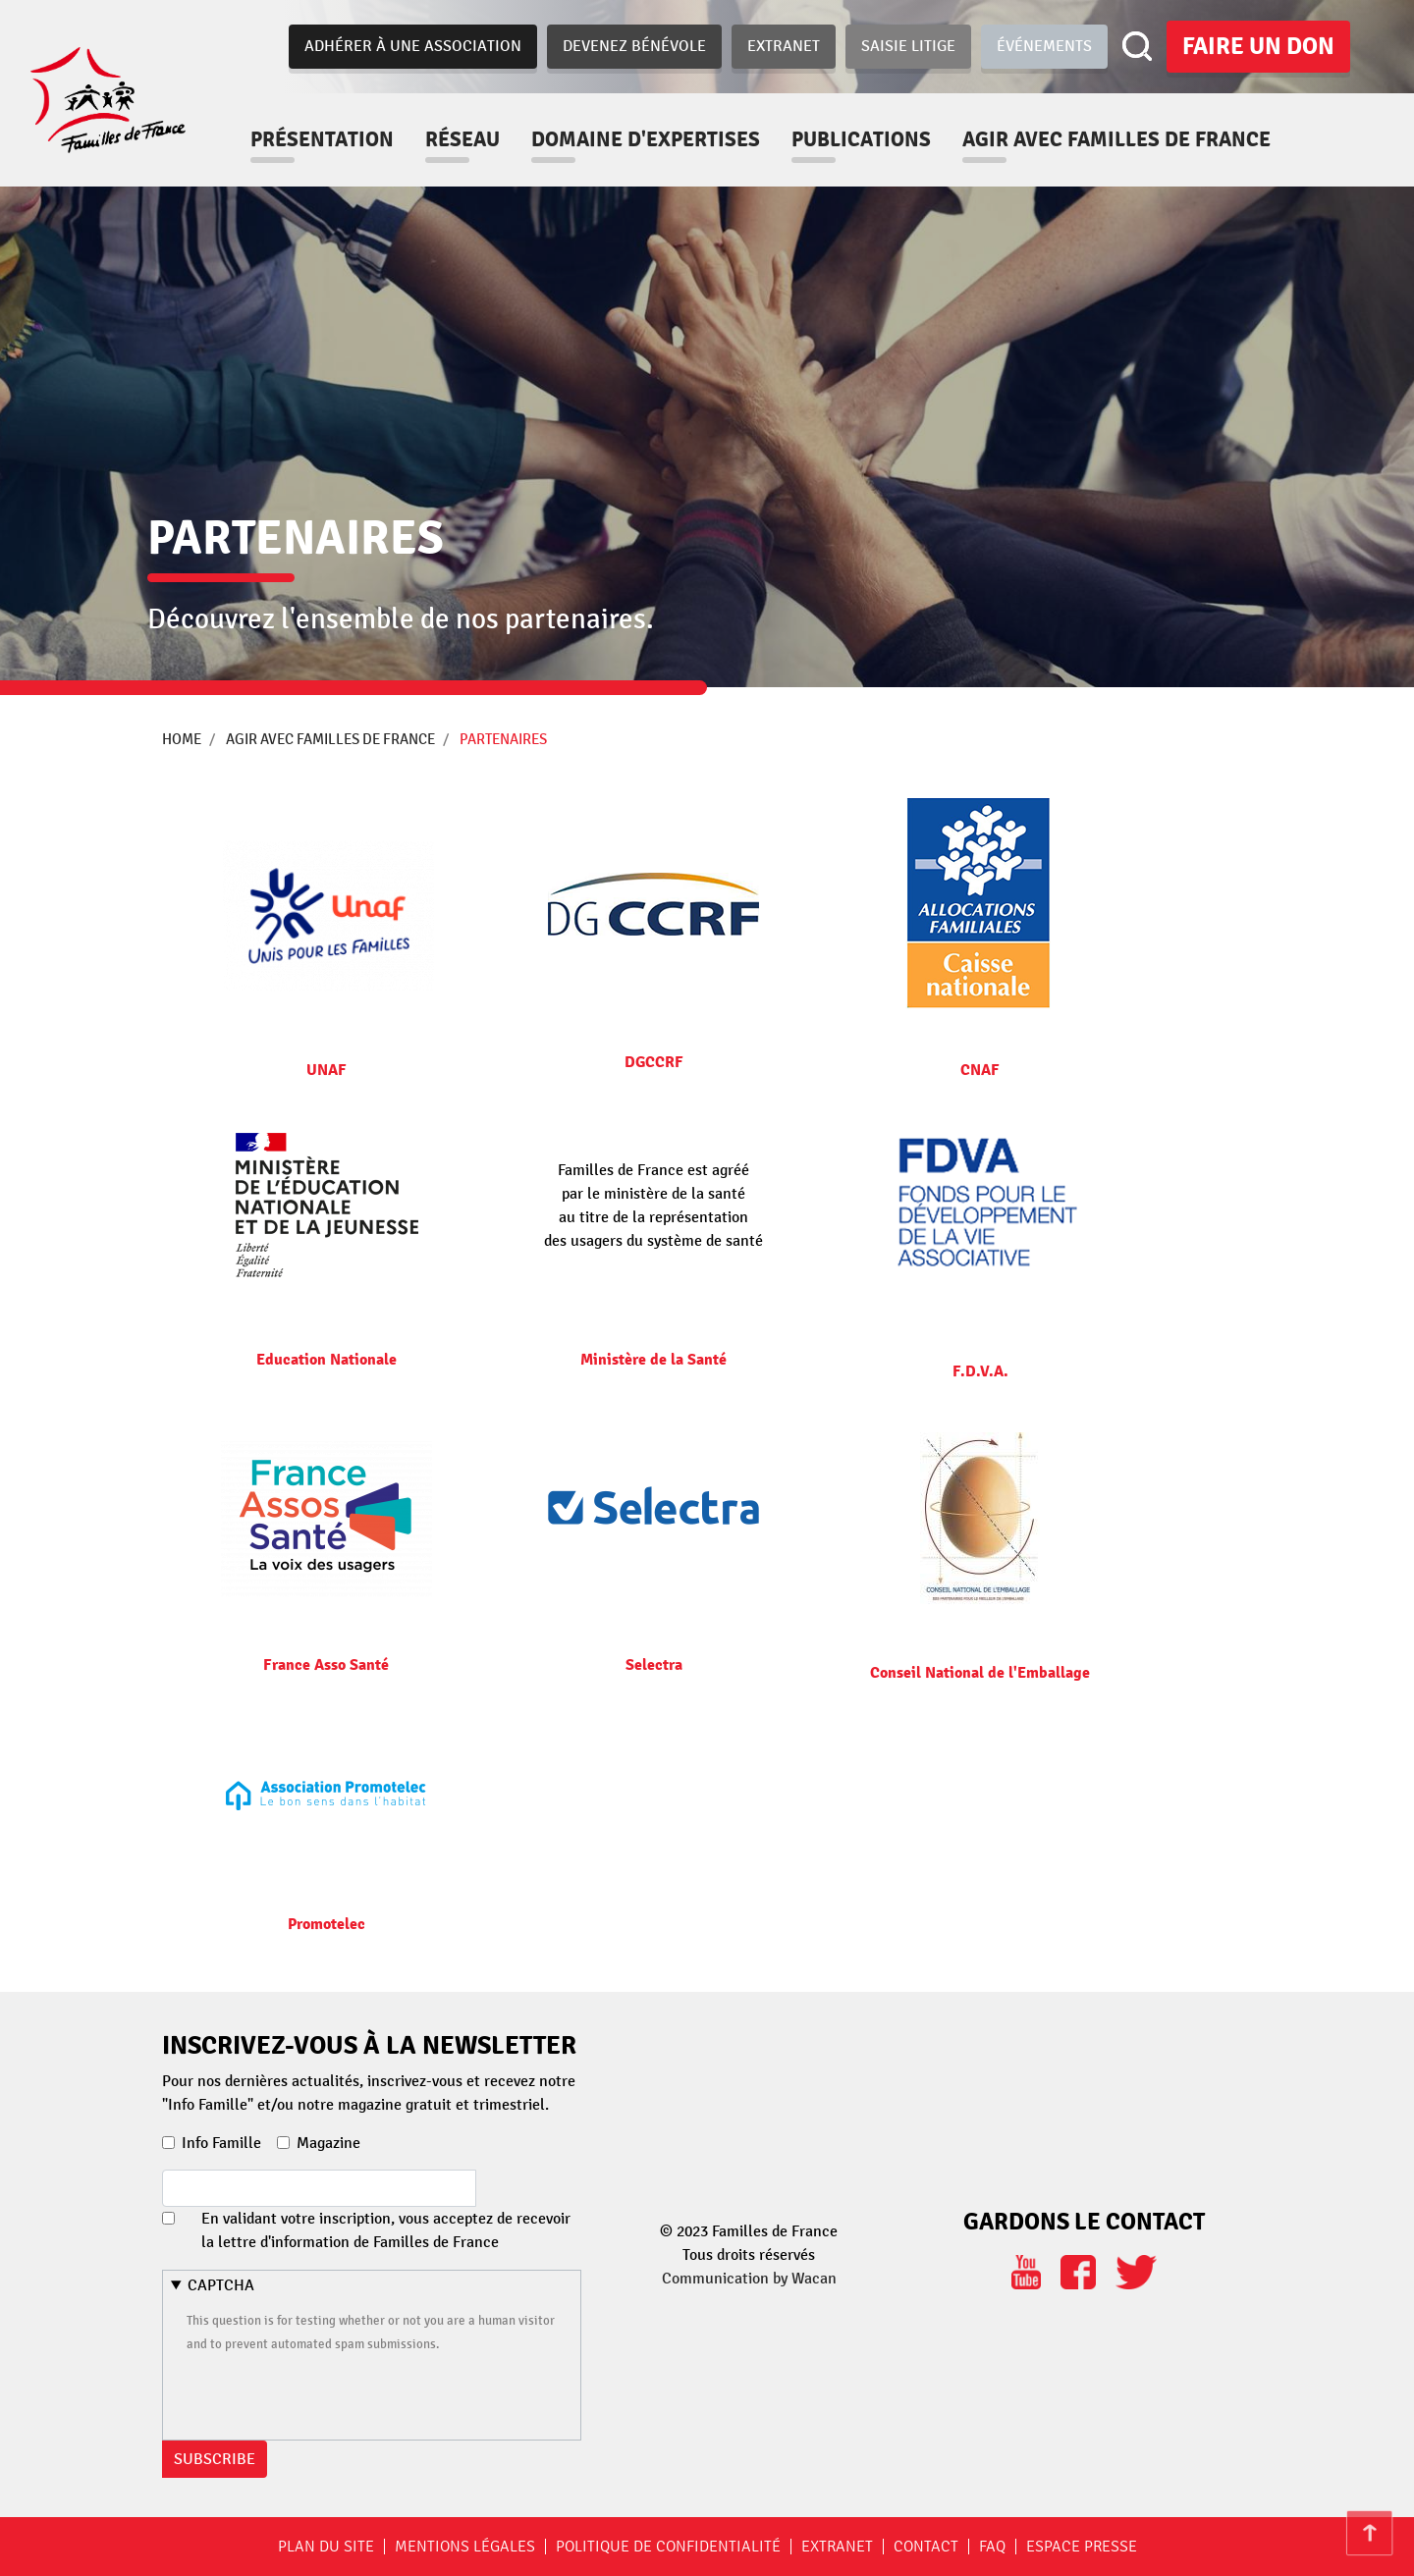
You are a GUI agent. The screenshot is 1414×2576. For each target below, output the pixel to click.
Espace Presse (1081, 2546)
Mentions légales (465, 2546)
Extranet (783, 46)
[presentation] (336, 2393)
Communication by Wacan (749, 2278)
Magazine (328, 2143)
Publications (882, 139)
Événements (1044, 46)
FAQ (992, 2546)
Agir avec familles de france (1138, 139)
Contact (926, 2546)
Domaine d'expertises (667, 139)
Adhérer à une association (412, 46)
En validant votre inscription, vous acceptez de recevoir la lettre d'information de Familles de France (386, 2230)
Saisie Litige (908, 46)
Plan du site (326, 2546)
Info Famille (221, 2143)
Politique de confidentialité (668, 2546)
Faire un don (1258, 46)
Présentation (343, 139)
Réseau (484, 139)
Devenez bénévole (634, 46)
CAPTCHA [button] (221, 2285)
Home (181, 739)
